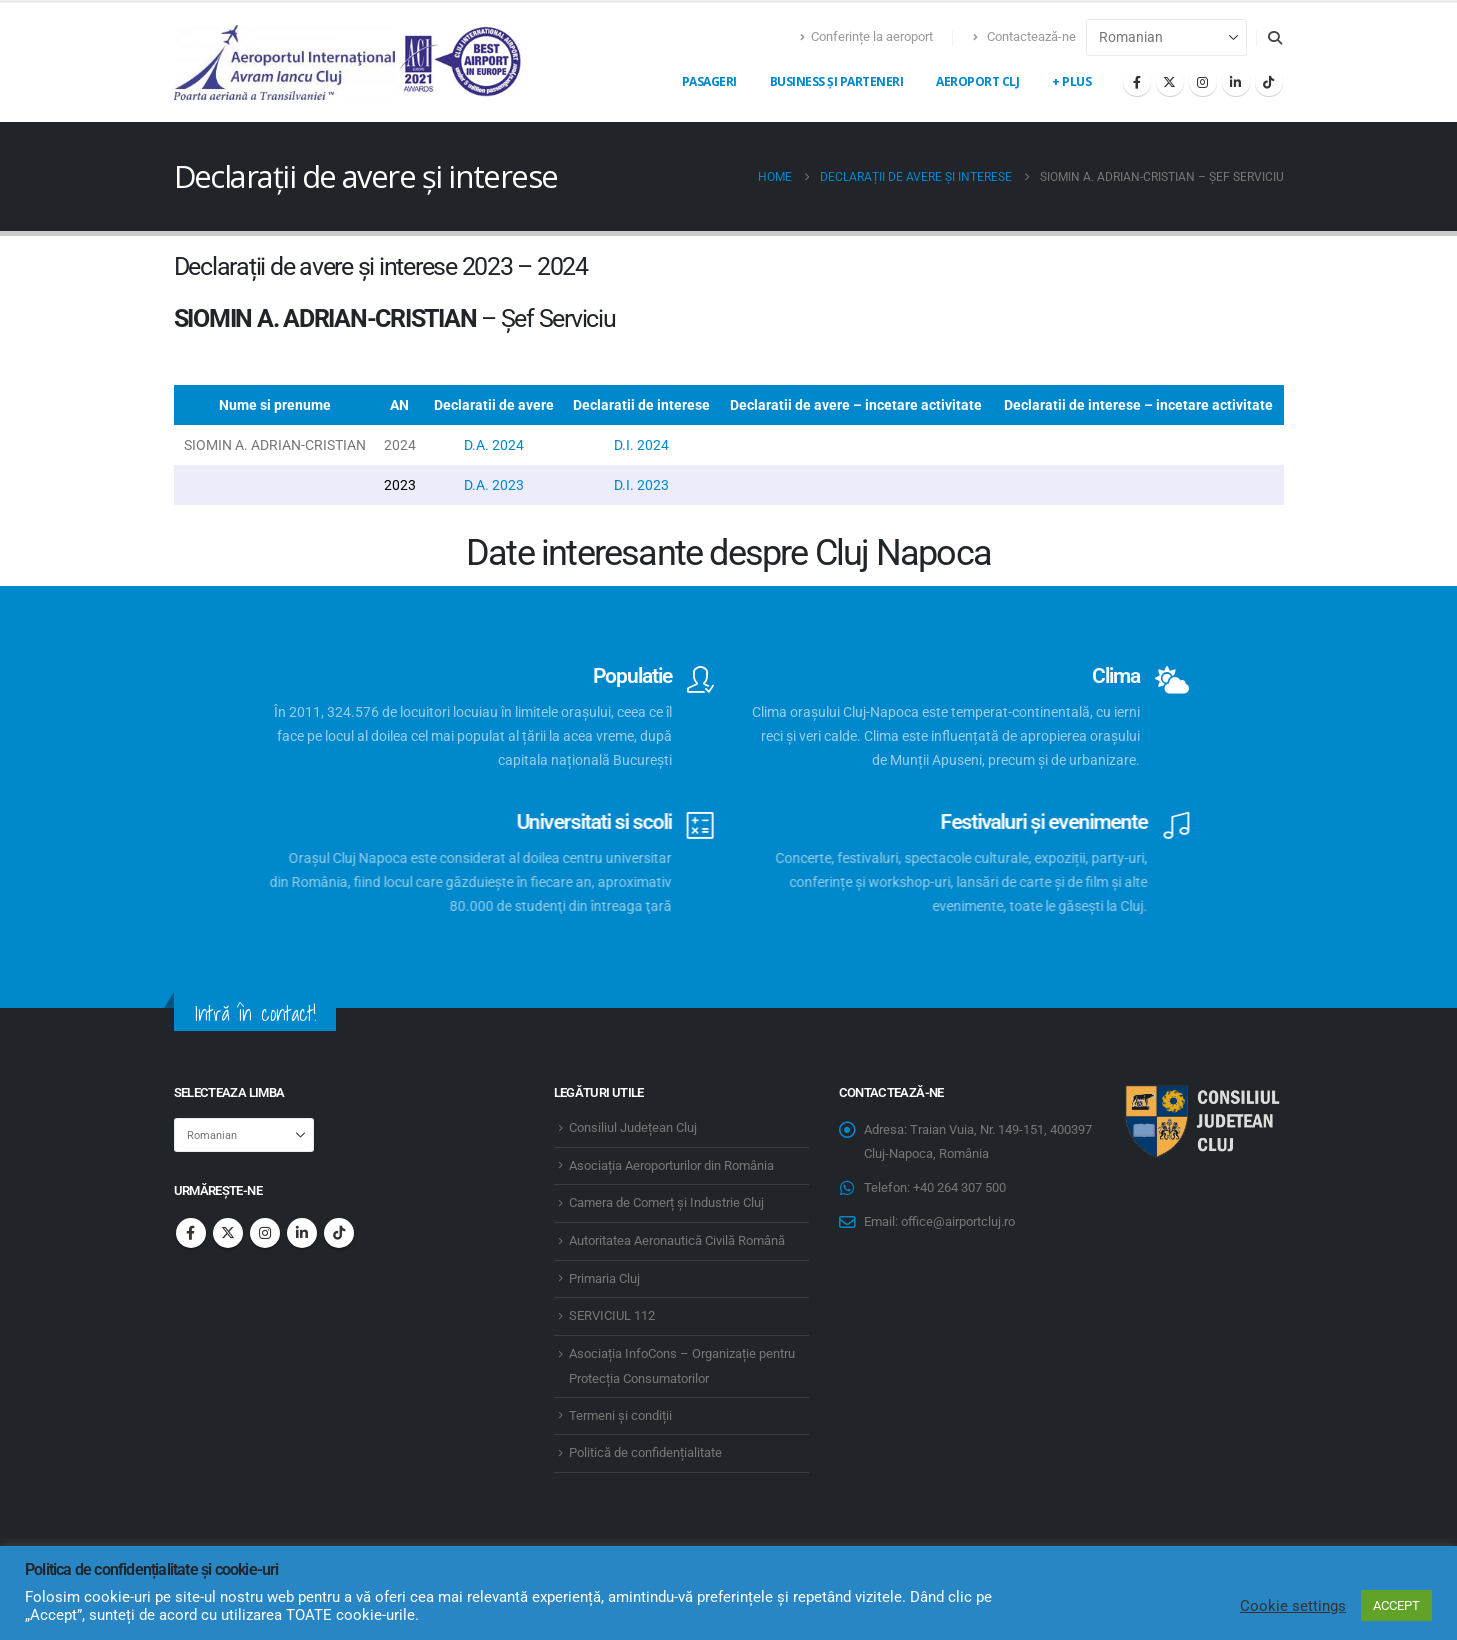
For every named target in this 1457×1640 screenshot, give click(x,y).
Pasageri (709, 81)
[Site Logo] (349, 62)
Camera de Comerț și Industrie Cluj (666, 1202)
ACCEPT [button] (1396, 1605)
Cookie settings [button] (1293, 1606)
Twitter (228, 1233)
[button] (1275, 38)
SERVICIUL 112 (612, 1315)
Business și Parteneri (837, 81)
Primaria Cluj (604, 1278)
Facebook (191, 1233)
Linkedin (302, 1233)
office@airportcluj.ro (958, 1221)
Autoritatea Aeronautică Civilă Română (677, 1240)
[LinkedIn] (1236, 82)
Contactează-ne (1024, 36)
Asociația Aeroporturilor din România (671, 1165)
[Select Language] (1166, 37)
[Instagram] (1203, 82)
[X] (1170, 82)
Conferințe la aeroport (866, 36)
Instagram (265, 1233)
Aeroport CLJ (977, 81)
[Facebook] (1137, 82)
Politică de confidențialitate (645, 1452)
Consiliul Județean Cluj (633, 1127)
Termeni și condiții (620, 1415)
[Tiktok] (1269, 82)
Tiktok (339, 1233)
